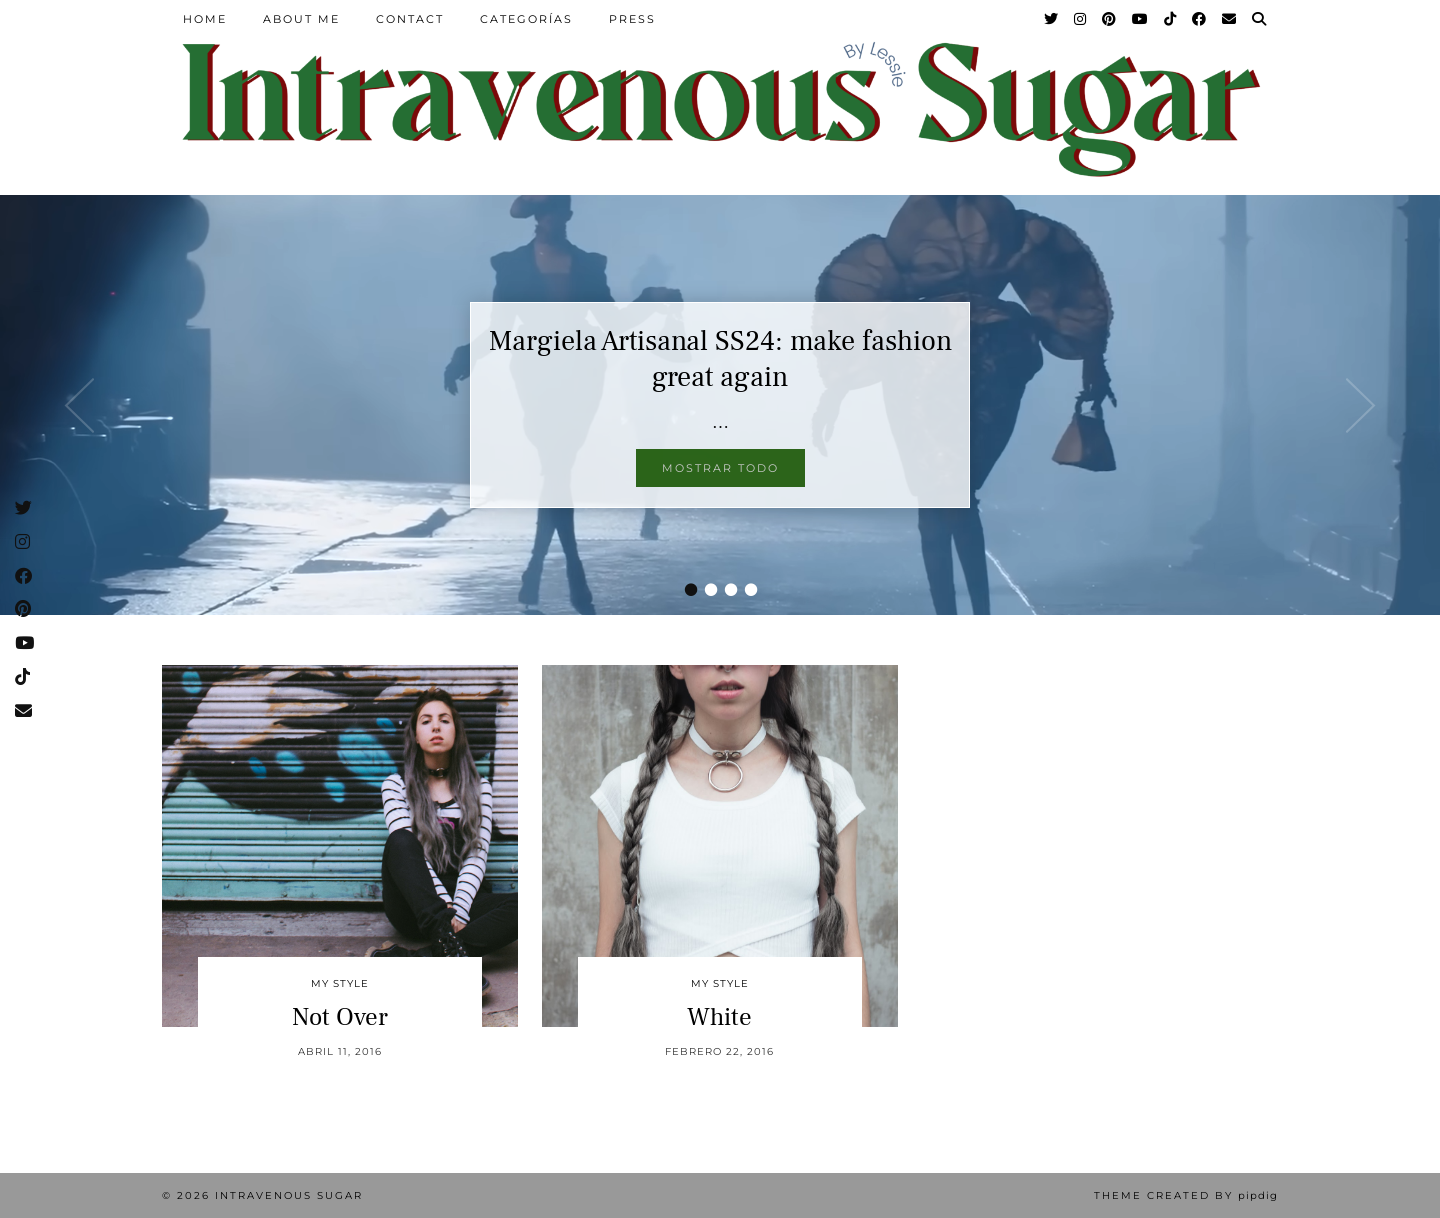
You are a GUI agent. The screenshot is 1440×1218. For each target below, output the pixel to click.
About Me (301, 19)
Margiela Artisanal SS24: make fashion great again (720, 359)
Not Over (340, 1017)
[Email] (1230, 19)
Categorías (526, 19)
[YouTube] (1141, 19)
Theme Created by (1186, 1195)
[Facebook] (1200, 19)
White (719, 1017)
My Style (340, 983)
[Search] (1260, 19)
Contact (410, 19)
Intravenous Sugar (289, 1195)
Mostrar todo (720, 468)
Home (205, 19)
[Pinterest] (1110, 19)
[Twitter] (1052, 19)
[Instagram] (1081, 19)
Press (632, 19)
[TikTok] (1171, 19)
